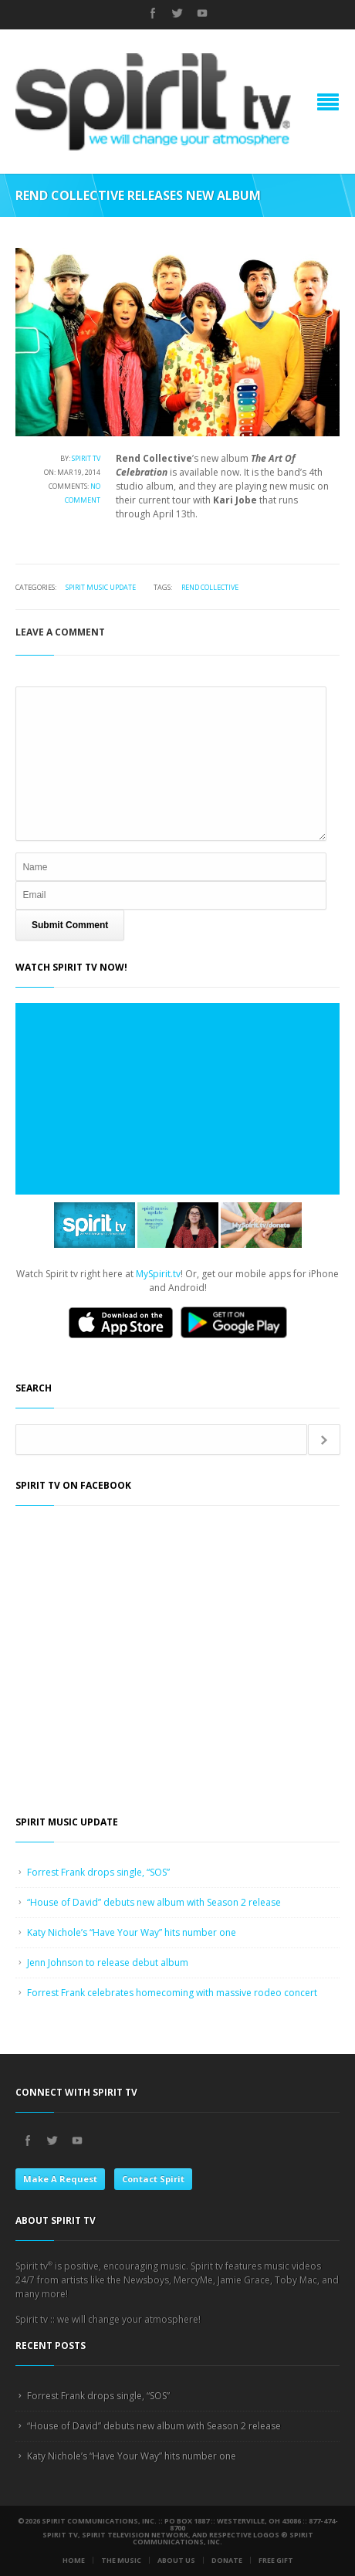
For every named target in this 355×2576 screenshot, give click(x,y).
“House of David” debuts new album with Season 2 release (154, 1902)
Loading (177, 1099)
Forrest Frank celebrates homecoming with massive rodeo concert (172, 1992)
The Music (121, 2560)
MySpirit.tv (158, 1273)
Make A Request (60, 2179)
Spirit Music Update (101, 587)
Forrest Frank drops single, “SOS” (98, 1872)
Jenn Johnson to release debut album (107, 1962)
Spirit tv (86, 458)
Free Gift (276, 2560)
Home (74, 2560)
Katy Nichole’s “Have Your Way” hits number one (131, 1932)
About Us (176, 2560)
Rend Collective (209, 587)
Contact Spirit (153, 2179)
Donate (226, 2560)
